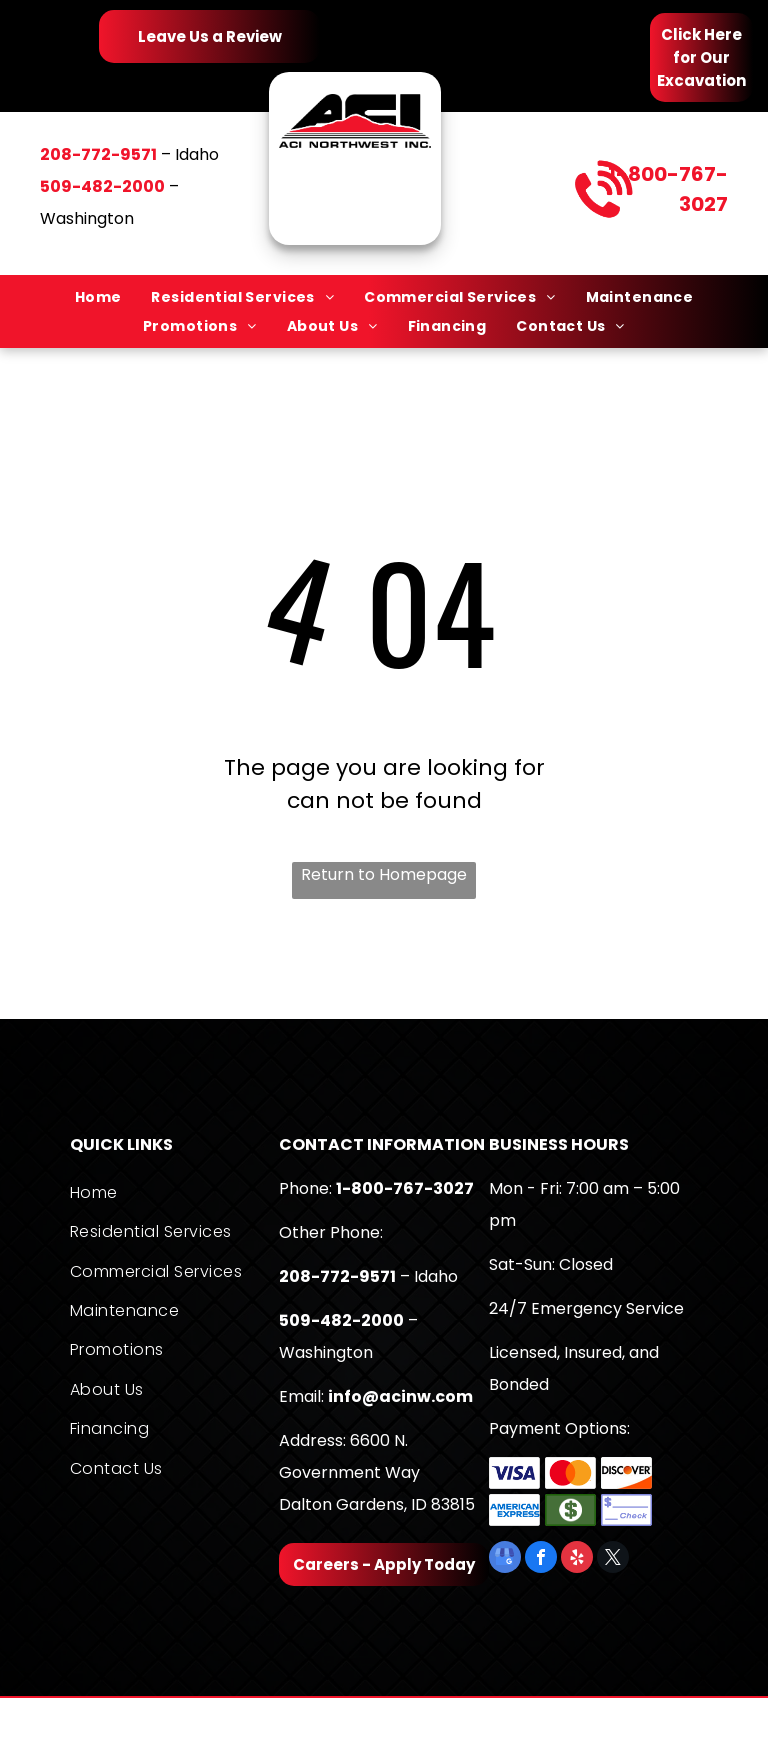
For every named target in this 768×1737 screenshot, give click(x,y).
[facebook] (541, 1559)
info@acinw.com (400, 1396)
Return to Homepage (384, 874)
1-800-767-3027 (405, 1188)
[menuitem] (98, 297)
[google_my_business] (505, 1559)
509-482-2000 (341, 1320)
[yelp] (577, 1559)
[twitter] (613, 1559)
